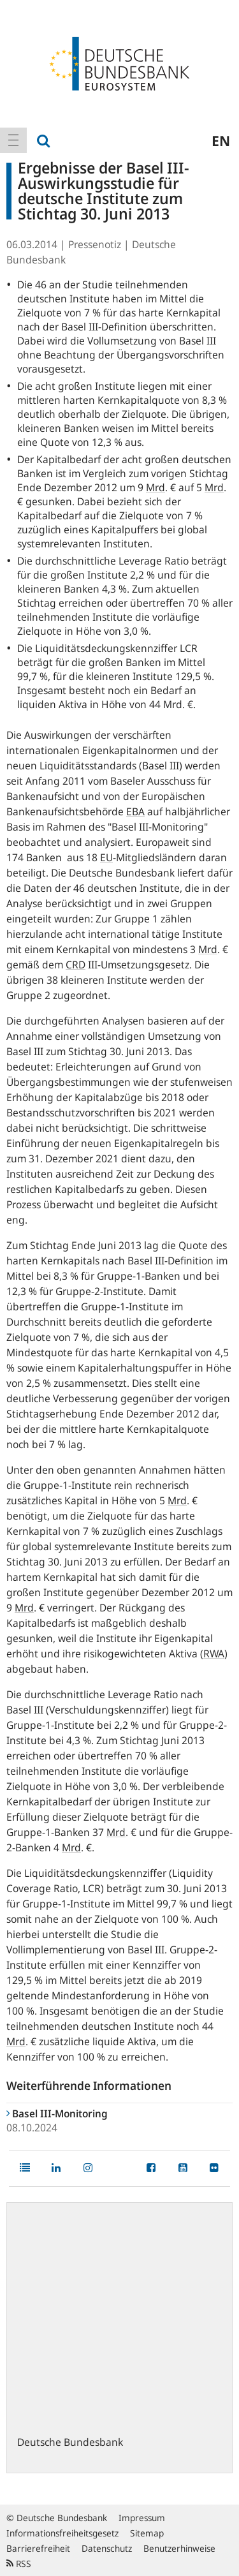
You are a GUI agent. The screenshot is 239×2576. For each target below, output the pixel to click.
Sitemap (147, 2533)
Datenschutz (107, 2548)
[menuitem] (13, 140)
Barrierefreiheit (38, 2548)
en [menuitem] (221, 140)
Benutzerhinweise (179, 2548)
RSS (18, 2563)
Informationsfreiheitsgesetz (62, 2533)
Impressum (142, 2518)
